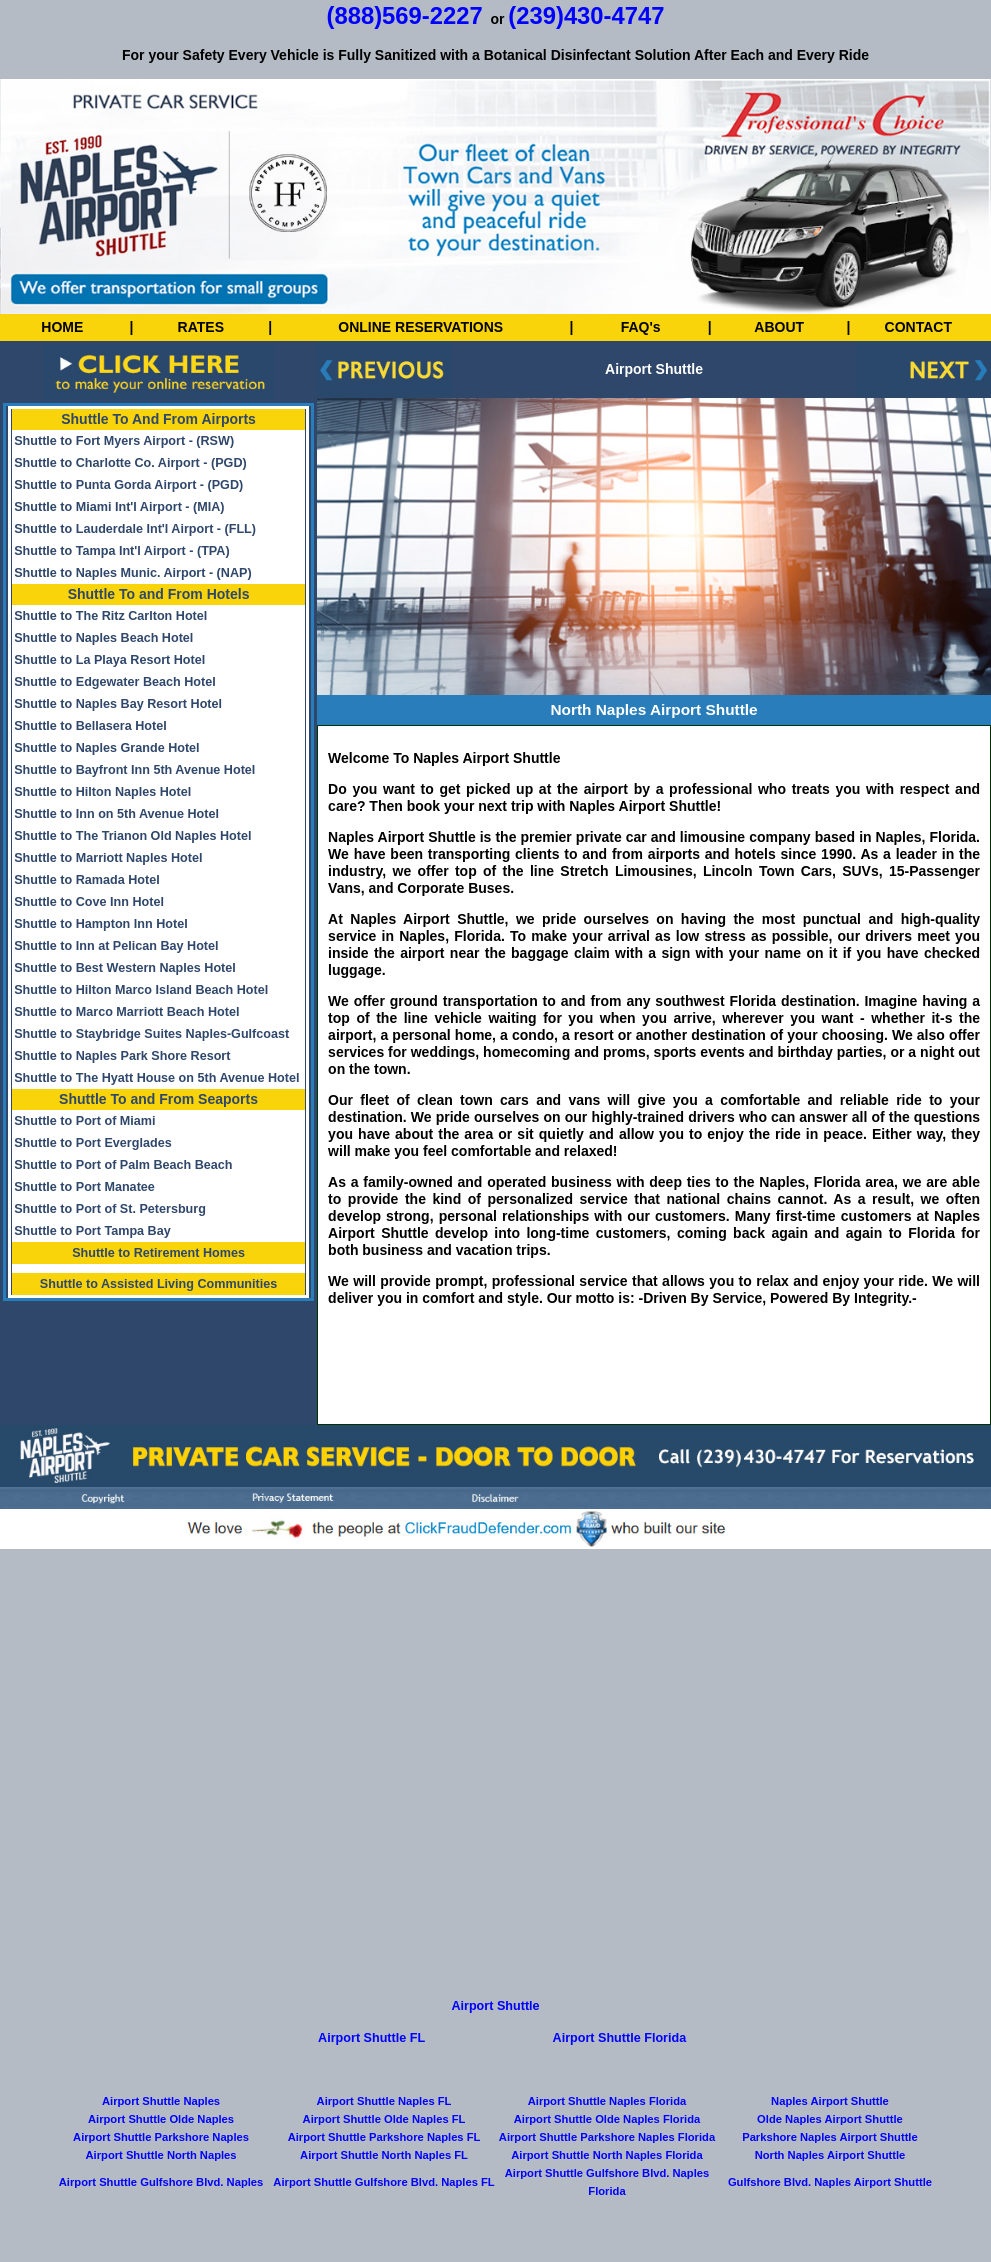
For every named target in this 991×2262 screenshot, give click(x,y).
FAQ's (641, 327)
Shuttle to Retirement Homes (158, 1253)
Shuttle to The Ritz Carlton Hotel (110, 616)
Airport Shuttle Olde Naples (161, 2119)
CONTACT (918, 327)
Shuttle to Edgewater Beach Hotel (115, 682)
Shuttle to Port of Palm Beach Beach (123, 1165)
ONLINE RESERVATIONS (420, 327)
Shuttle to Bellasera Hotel (90, 726)
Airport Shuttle (495, 2006)
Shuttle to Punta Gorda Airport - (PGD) (128, 485)
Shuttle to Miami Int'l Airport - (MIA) (119, 507)
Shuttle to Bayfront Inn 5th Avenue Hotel (134, 770)
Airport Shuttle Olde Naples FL (384, 2119)
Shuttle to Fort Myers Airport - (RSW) (124, 441)
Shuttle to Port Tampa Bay (92, 1231)
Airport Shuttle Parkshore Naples (161, 2137)
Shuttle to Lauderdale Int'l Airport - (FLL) (135, 529)
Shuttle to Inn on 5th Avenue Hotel (116, 814)
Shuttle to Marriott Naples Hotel (108, 858)
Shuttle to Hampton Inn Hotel (101, 924)
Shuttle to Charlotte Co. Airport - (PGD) (130, 463)
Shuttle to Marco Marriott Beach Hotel (126, 1012)
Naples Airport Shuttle (830, 2101)
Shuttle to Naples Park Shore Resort (122, 1056)
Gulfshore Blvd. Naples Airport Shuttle (830, 2182)
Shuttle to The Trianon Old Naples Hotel (132, 836)
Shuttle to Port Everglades (92, 1143)
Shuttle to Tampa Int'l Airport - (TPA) (121, 551)
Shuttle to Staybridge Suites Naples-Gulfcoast (151, 1034)
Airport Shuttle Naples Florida (607, 2101)
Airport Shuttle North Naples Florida (606, 2155)
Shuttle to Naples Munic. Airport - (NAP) (132, 573)
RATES (201, 327)
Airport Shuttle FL (371, 2038)
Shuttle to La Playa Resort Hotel (109, 660)
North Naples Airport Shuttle (830, 2155)
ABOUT (779, 327)
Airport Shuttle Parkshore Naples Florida (607, 2137)
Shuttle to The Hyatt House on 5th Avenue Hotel (156, 1078)
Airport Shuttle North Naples (161, 2155)
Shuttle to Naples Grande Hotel (106, 748)
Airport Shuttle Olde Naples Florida (607, 2119)
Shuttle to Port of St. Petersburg (110, 1209)
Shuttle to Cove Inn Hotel (89, 902)
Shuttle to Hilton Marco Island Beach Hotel (141, 990)
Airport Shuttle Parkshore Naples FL (384, 2137)
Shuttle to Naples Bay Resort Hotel (118, 704)
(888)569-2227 (405, 15)
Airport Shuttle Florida (620, 2038)
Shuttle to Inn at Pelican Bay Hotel (116, 946)
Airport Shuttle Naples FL (384, 2101)
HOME (62, 327)
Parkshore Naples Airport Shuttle (830, 2137)
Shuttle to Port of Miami (84, 1121)
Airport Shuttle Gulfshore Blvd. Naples (161, 2182)
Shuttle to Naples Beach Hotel (103, 638)
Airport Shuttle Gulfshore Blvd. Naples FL (383, 2182)
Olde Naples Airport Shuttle (830, 2119)
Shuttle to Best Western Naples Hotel (125, 968)
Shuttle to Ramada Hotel (87, 880)
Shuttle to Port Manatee (84, 1187)
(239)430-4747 (586, 15)
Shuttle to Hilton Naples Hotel (102, 792)
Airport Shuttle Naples (161, 2101)
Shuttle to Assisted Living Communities (158, 1284)
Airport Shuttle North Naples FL (384, 2155)
